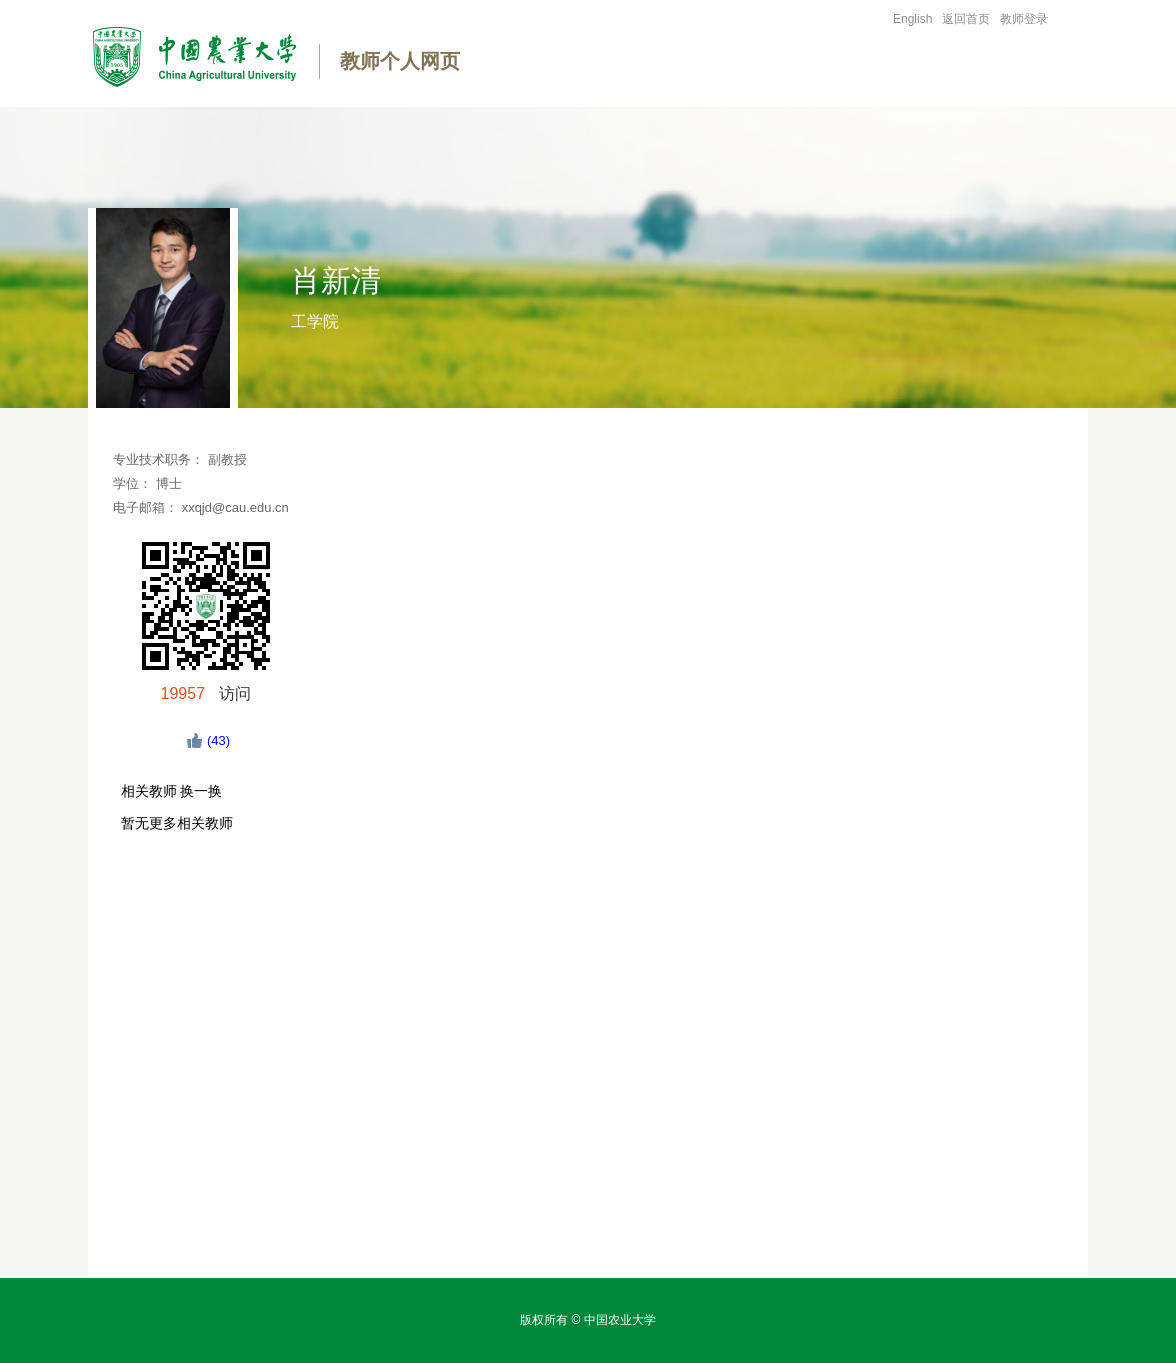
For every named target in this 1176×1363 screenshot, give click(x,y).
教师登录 (1024, 19)
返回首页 (966, 19)
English (912, 19)
